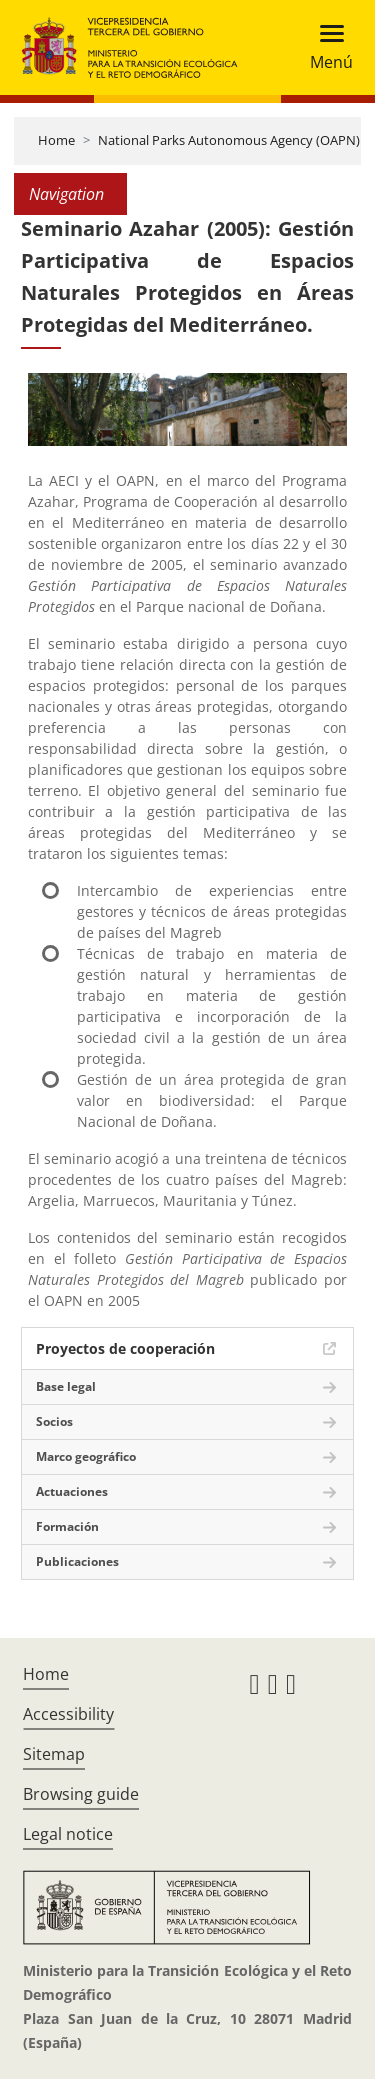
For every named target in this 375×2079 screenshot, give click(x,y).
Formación (67, 1526)
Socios (54, 1421)
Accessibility (68, 1714)
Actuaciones (72, 1491)
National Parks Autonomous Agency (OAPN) (229, 140)
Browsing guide (81, 1794)
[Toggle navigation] (325, 47)
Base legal (66, 1386)
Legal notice (68, 1834)
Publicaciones (77, 1561)
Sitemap (54, 1754)
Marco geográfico (86, 1456)
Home (56, 140)
